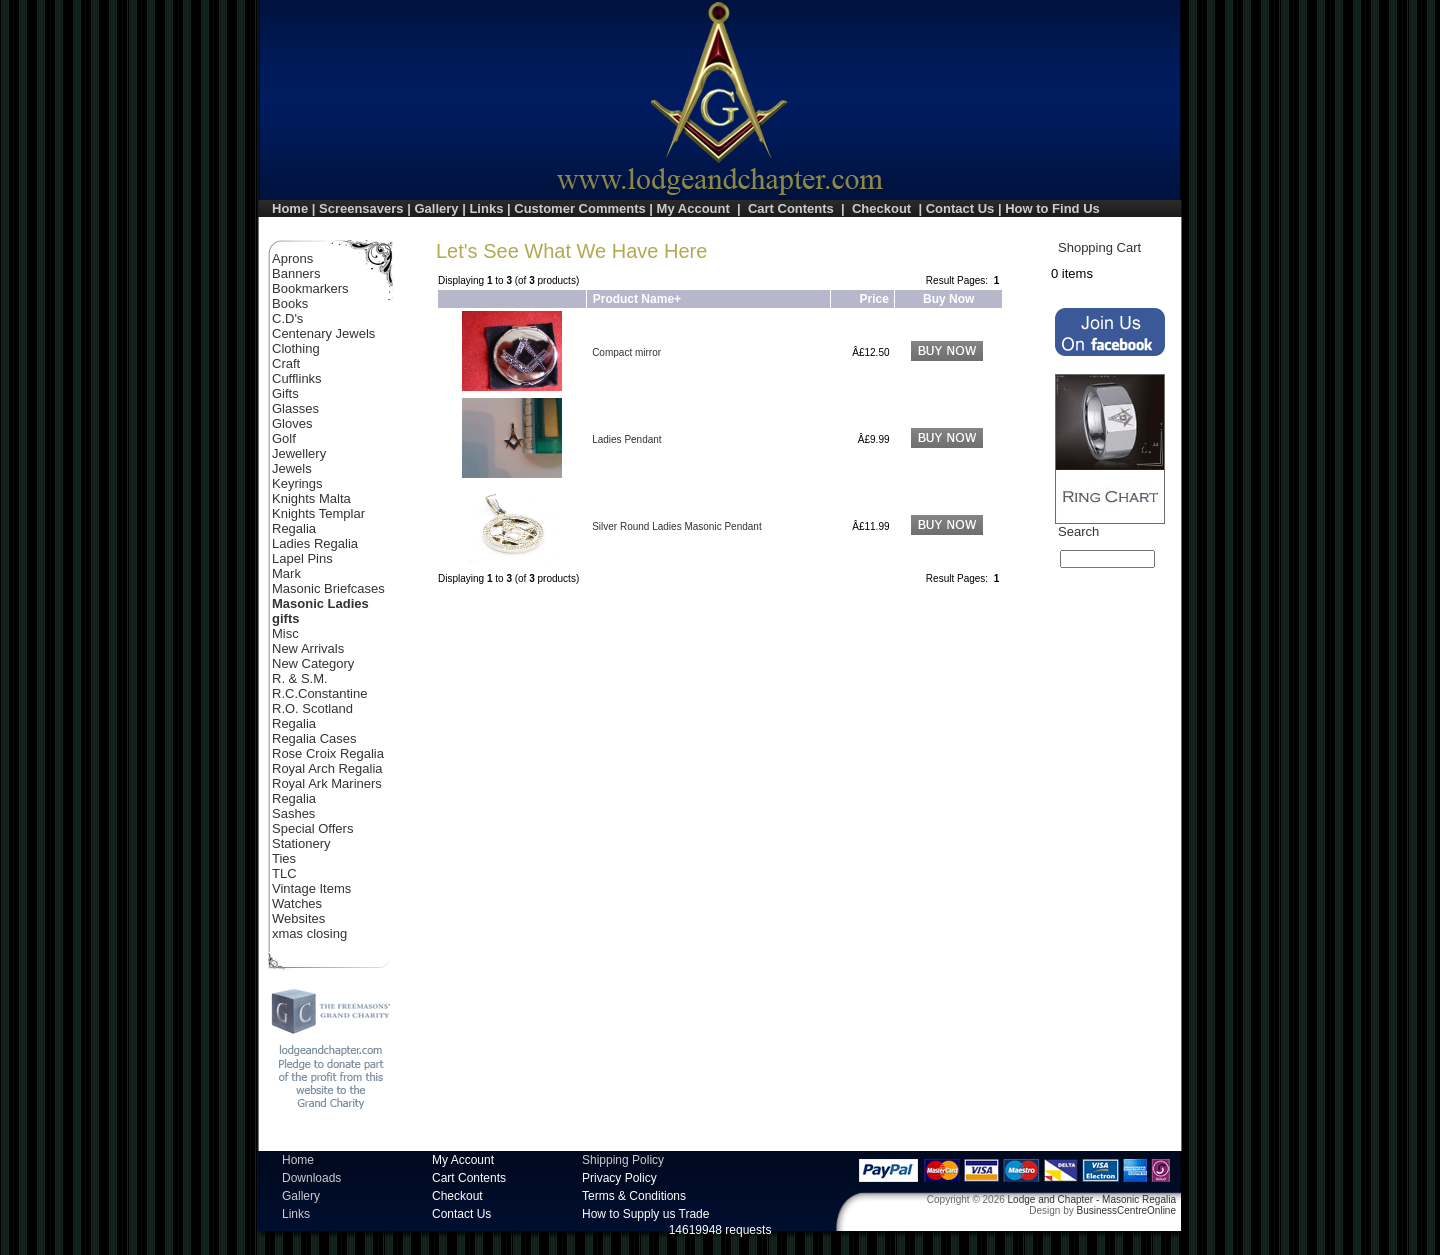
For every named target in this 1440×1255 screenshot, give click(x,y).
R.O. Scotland (312, 708)
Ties (284, 858)
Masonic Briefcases (328, 588)
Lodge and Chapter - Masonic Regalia (1092, 1199)
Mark (286, 573)
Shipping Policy (623, 1160)
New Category (313, 663)
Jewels (292, 468)
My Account (693, 208)
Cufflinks (297, 378)
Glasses (295, 408)
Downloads (311, 1178)
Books (290, 303)
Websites (298, 918)
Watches (297, 903)
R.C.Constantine (319, 693)
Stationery (301, 843)
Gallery (436, 208)
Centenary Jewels (323, 333)
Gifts (285, 393)
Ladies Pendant (627, 439)
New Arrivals (308, 648)
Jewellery (299, 453)
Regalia (294, 723)
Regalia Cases (314, 738)
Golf (284, 438)
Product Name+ (637, 299)
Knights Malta (311, 498)
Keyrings (297, 483)
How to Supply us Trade (645, 1214)
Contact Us (960, 208)
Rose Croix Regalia (328, 753)
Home (290, 208)
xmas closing (309, 933)
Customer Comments (579, 208)
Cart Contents (791, 208)
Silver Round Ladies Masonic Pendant (677, 526)
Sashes (293, 813)
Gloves (292, 423)
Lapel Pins (302, 558)
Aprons (292, 258)
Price (874, 299)
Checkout (881, 208)
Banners (296, 273)
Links (486, 208)
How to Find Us (1052, 208)
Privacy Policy (619, 1178)
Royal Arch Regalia (327, 768)
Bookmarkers (310, 288)
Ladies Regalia (315, 543)
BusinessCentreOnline (1127, 1210)
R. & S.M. (300, 678)
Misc (285, 633)
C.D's (287, 318)
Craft (286, 363)
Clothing (296, 348)
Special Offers (312, 828)
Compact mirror (626, 352)
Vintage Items (311, 888)
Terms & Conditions (634, 1196)
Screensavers (361, 208)
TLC (284, 873)
